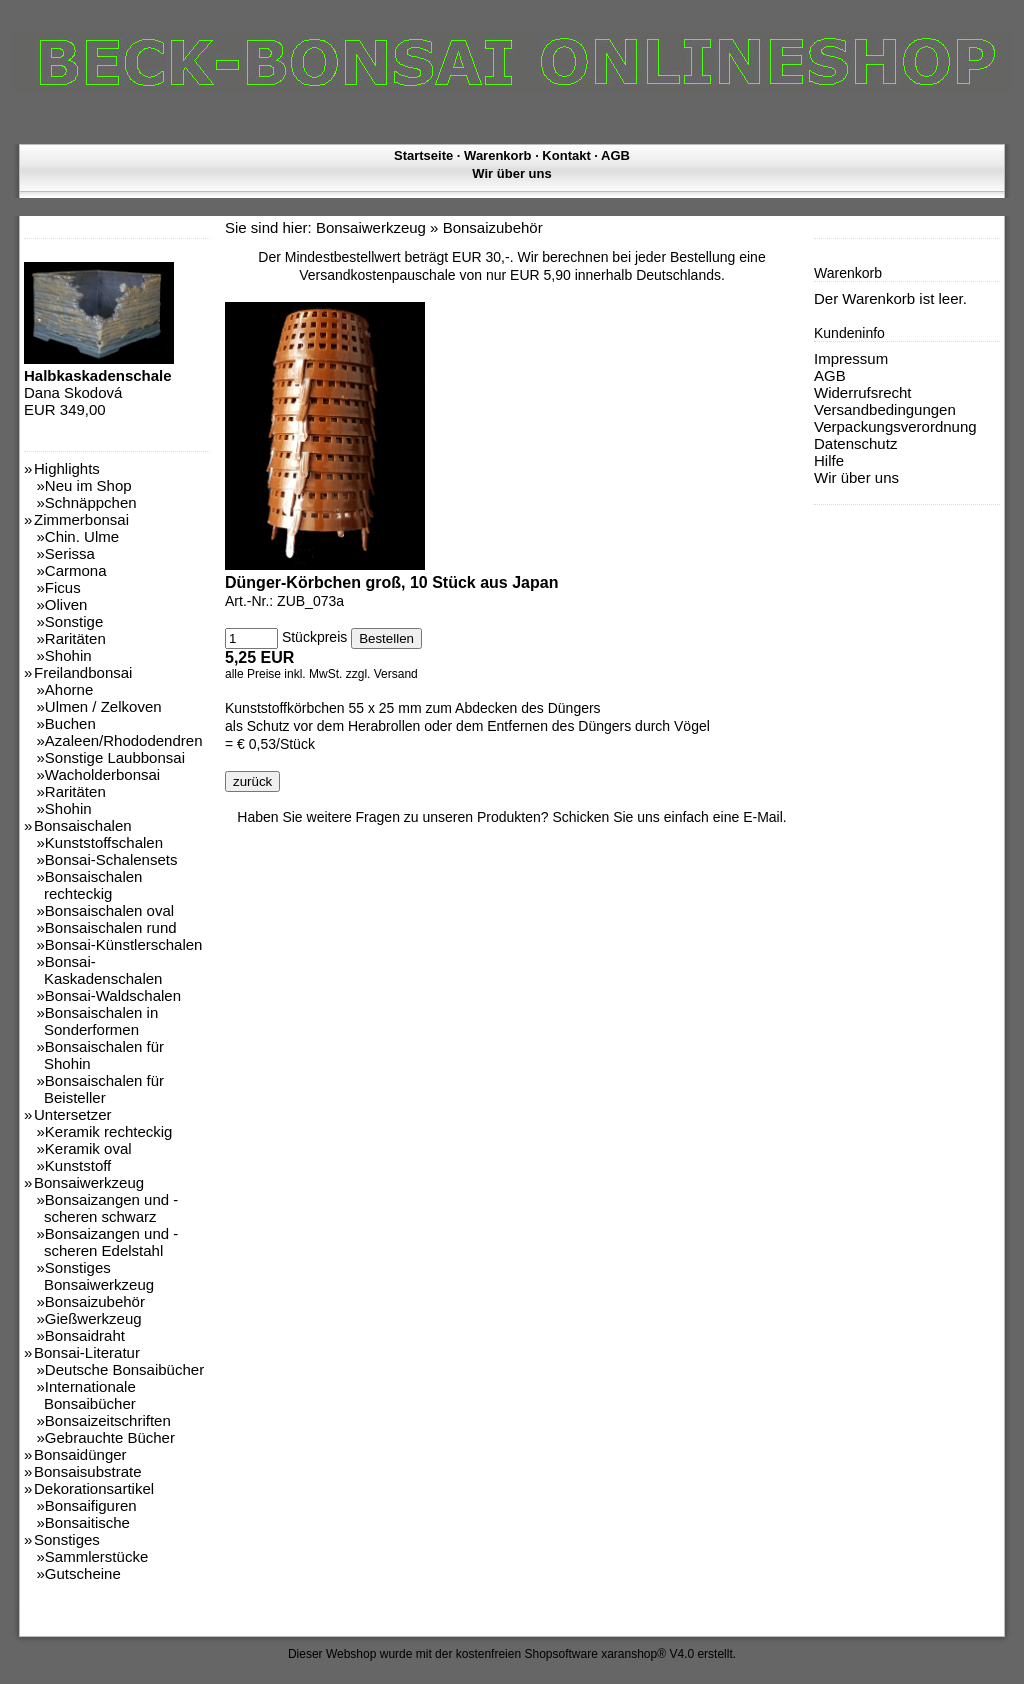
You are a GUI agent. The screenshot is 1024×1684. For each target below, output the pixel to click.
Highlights (67, 468)
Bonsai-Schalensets (111, 859)
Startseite (423, 155)
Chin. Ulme (82, 536)
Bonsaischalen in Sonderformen (101, 1021)
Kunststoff (78, 1165)
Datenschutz (855, 443)
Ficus (63, 587)
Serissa (70, 553)
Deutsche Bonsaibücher (124, 1369)
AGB (615, 155)
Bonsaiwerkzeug (89, 1182)
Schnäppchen (91, 502)
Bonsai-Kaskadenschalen (103, 970)
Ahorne (69, 689)
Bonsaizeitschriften (108, 1420)
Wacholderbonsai (102, 774)
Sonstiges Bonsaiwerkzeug (99, 1276)
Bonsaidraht (85, 1335)
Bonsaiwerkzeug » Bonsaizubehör (429, 227)
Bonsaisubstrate (88, 1471)
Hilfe (829, 460)
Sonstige (74, 621)
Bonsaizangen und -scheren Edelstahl (111, 1242)
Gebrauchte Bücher (110, 1437)
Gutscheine (83, 1573)
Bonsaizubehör (95, 1301)
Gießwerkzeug (93, 1318)
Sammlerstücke (96, 1556)
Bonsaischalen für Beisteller (104, 1089)
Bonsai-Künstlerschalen (124, 944)
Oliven (66, 604)
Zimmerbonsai (81, 519)
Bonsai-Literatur (87, 1352)
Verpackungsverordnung (895, 426)
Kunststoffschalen (104, 842)
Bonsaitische (87, 1522)
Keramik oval (88, 1148)
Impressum (851, 358)
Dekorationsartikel (94, 1488)
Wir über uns (511, 173)
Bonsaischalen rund (111, 927)
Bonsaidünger (80, 1454)
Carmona (76, 570)
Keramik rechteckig (109, 1131)
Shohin (68, 655)
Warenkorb (497, 155)
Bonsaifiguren (91, 1505)
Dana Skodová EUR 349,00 (99, 384)
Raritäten (75, 638)
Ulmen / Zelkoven (103, 706)
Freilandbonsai (83, 672)
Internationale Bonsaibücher (90, 1395)
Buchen (70, 723)
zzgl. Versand (382, 674)
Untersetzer (73, 1114)
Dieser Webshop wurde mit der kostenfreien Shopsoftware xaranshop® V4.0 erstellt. (512, 1654)
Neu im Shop (88, 485)
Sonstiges (67, 1539)
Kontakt (566, 155)
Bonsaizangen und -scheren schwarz (111, 1208)
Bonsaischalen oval (109, 910)
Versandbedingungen (885, 409)
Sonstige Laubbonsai (115, 757)
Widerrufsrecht (863, 392)
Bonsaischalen (83, 825)
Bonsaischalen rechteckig (93, 885)
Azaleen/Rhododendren (124, 740)
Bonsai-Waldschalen (113, 995)
